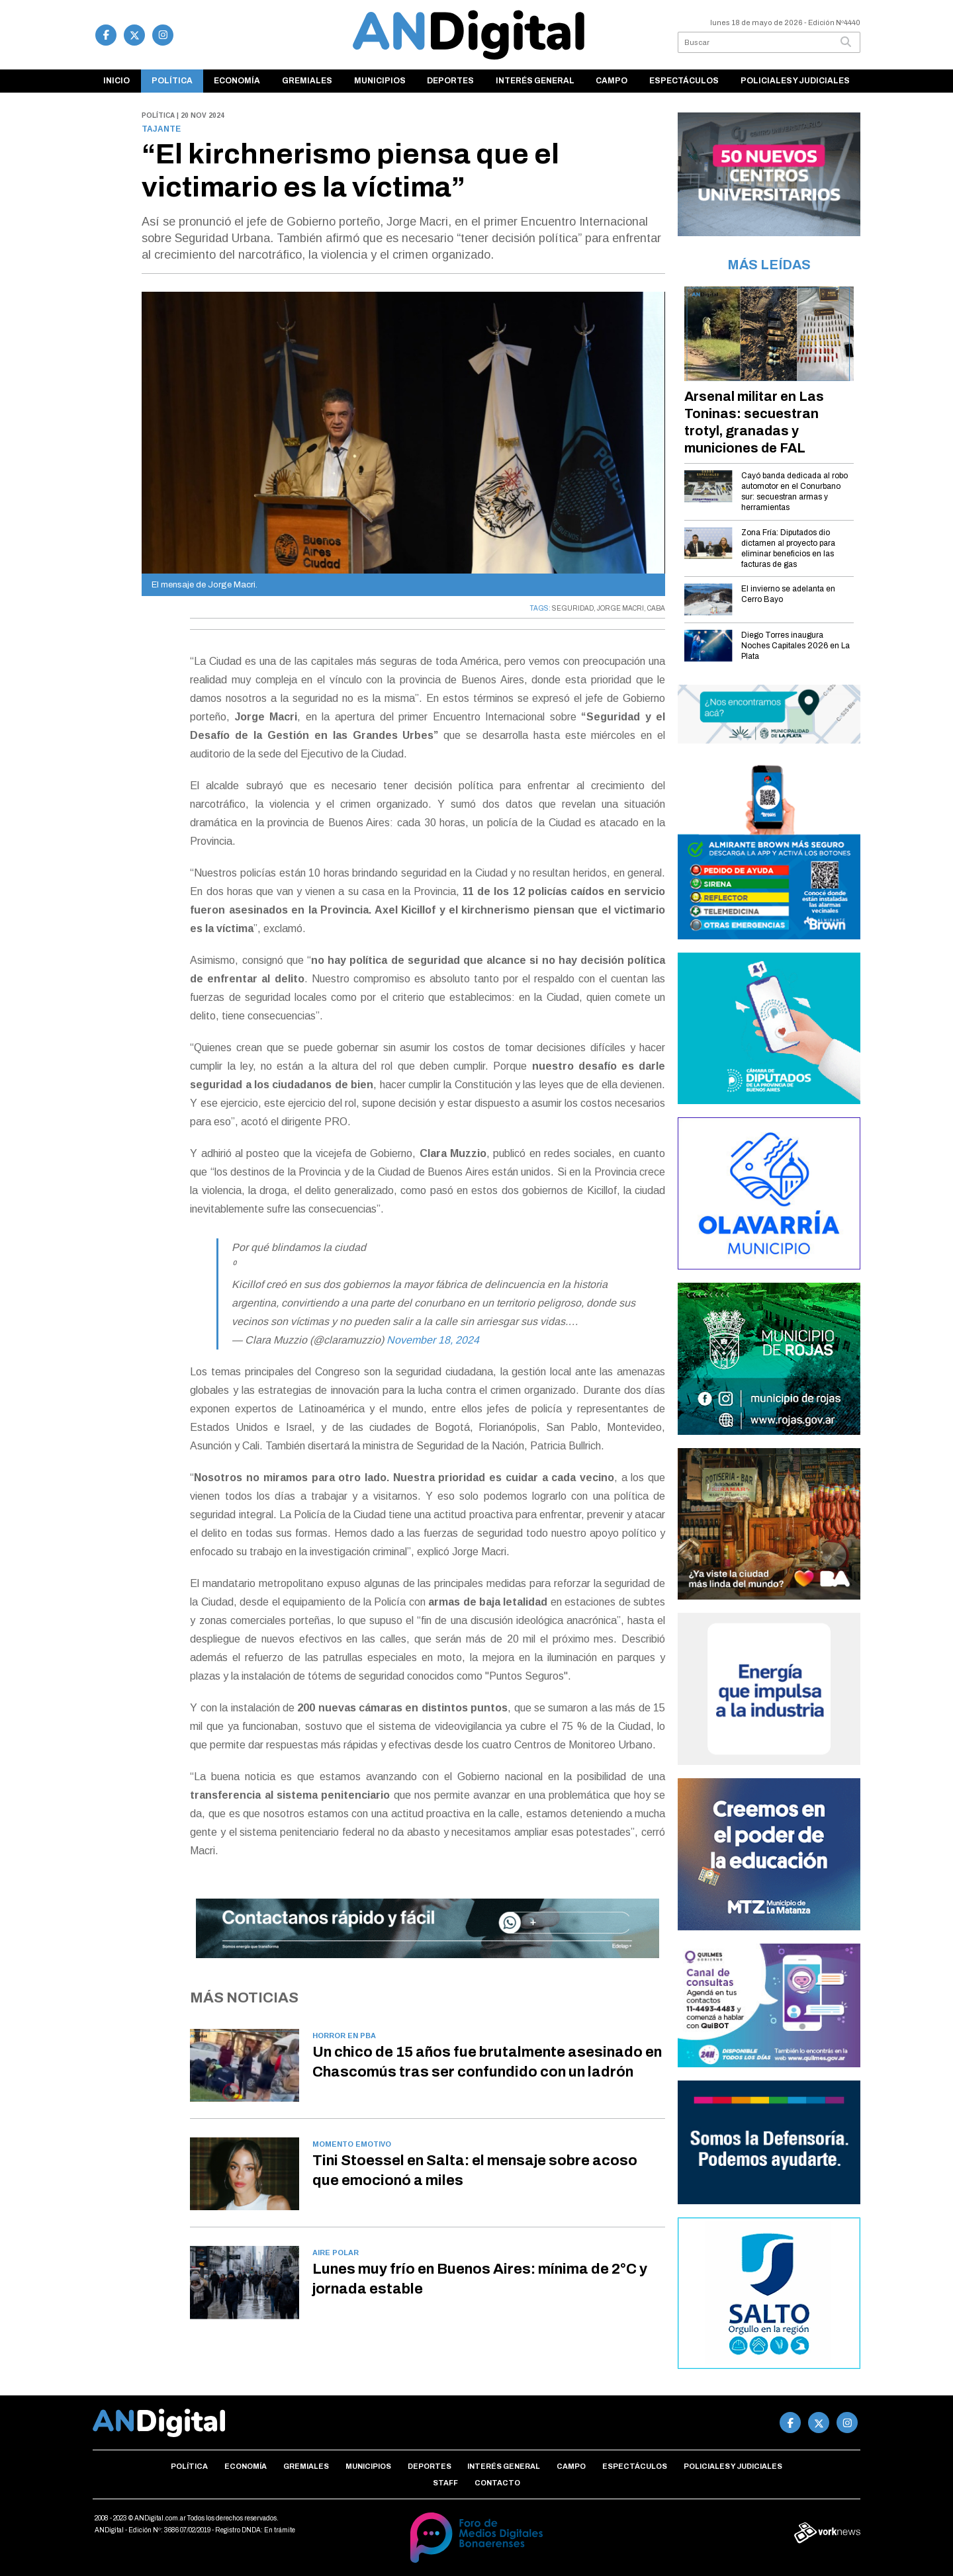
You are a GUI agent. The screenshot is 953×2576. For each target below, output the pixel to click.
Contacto (497, 2483)
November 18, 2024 (432, 1340)
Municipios (380, 80)
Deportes (450, 80)
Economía (237, 80)
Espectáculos (684, 80)
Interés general (535, 80)
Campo (611, 80)
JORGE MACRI (620, 608)
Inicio (116, 80)
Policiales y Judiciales (795, 80)
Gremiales (307, 80)
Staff (445, 2483)
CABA (656, 608)
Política (172, 80)
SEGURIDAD (573, 608)
